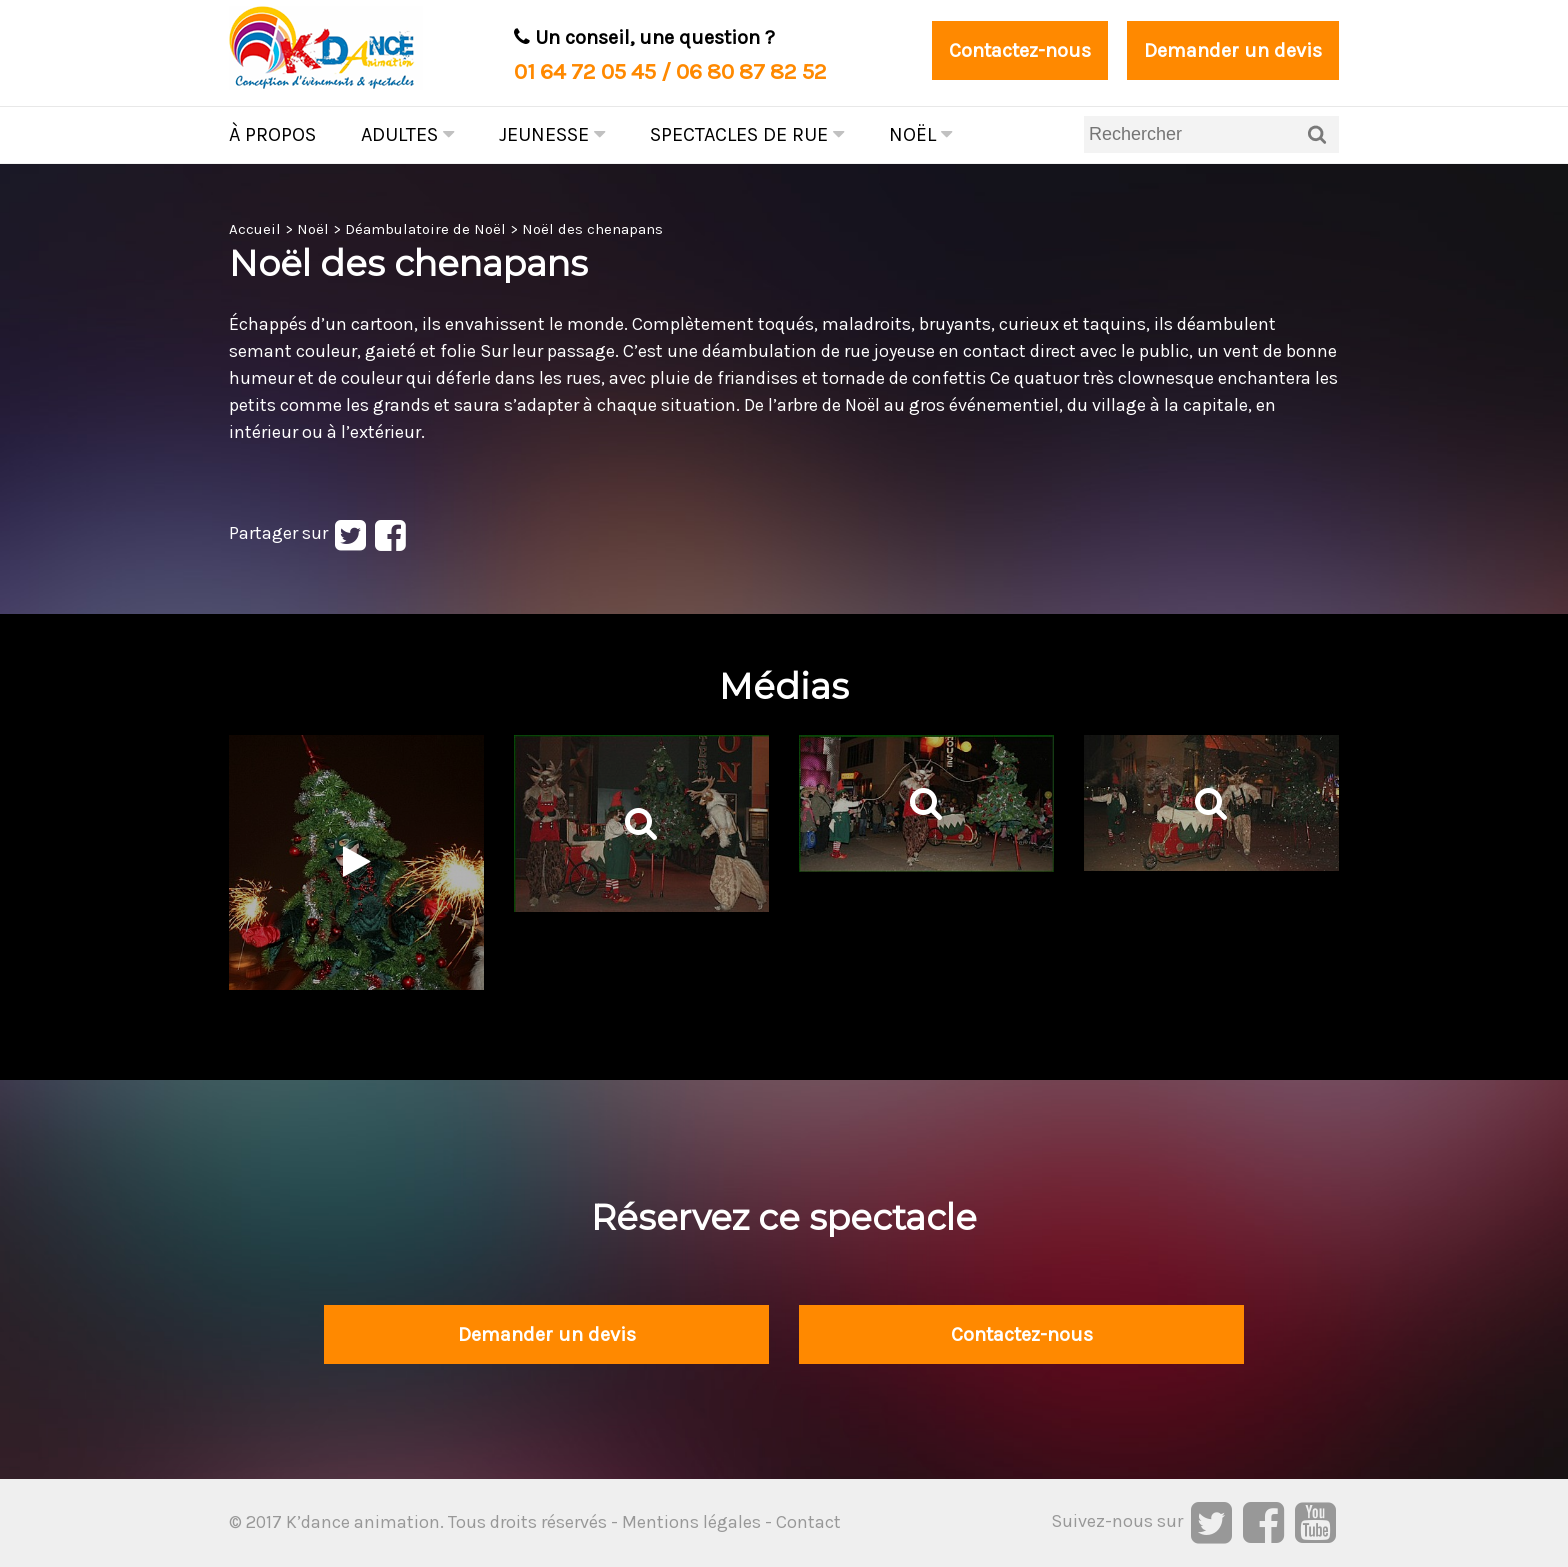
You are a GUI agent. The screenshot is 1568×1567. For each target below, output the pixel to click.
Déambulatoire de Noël (425, 229)
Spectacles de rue (747, 134)
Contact (808, 1522)
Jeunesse (552, 134)
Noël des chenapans (592, 229)
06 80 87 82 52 (751, 71)
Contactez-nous (1020, 50)
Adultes (407, 134)
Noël (920, 134)
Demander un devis (1233, 50)
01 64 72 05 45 (585, 71)
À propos (272, 134)
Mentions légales (691, 1522)
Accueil (255, 229)
